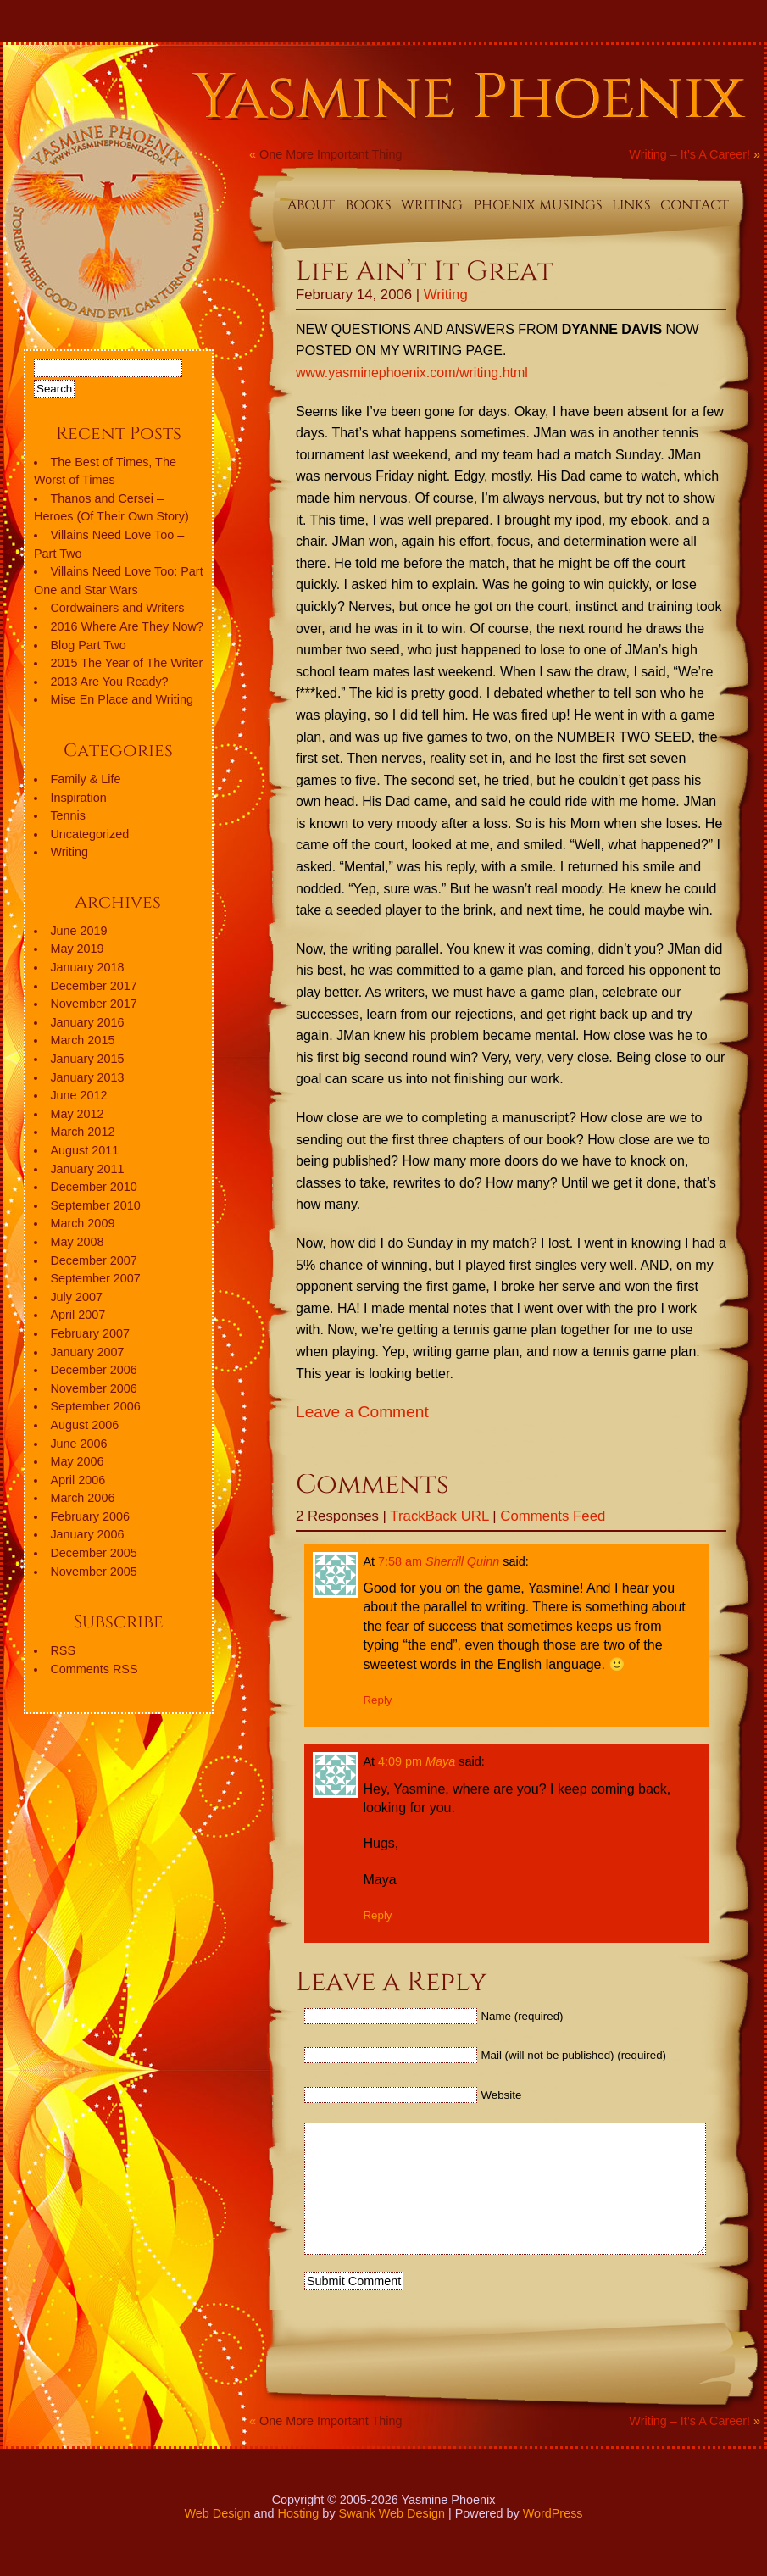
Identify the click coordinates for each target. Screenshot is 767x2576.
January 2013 (87, 1077)
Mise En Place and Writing (121, 699)
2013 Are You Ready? (109, 681)
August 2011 (84, 1150)
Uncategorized (89, 834)
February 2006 (90, 1516)
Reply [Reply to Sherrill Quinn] (377, 1700)
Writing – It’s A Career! (689, 154)
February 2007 (90, 1333)
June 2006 (78, 1443)
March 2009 (82, 1223)
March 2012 (82, 1131)
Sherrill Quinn (462, 1561)
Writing (446, 295)
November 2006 (93, 1388)
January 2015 (87, 1058)
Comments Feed (552, 1516)
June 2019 (78, 930)
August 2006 (84, 1425)
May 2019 (76, 948)
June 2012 (78, 1095)
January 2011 (87, 1169)
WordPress (553, 2538)
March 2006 (82, 1498)
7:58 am (400, 1561)
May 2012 (76, 1114)
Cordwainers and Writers (117, 608)
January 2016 (87, 1022)
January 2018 (87, 967)
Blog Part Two (87, 645)
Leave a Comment (362, 1412)
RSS (62, 1650)
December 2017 (93, 986)
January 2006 (87, 1534)
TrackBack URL (439, 1516)
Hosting (299, 2538)
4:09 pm (400, 1761)
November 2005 (93, 1571)
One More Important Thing (331, 154)
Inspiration (78, 797)
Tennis (68, 815)
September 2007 (95, 1278)
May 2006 (76, 1461)
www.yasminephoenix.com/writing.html (412, 372)
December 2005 (93, 1553)
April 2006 (77, 1480)
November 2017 (93, 1003)
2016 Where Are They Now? (126, 626)
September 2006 (95, 1406)
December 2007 (93, 1260)
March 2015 (82, 1040)
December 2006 (93, 1370)
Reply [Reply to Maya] (377, 1915)
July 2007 (76, 1297)
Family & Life (85, 779)
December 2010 (93, 1186)
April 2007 (77, 1314)
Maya (440, 1761)
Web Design (217, 2538)
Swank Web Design (392, 2538)
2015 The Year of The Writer (126, 663)
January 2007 (87, 1352)
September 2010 (95, 1205)
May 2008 (76, 1242)
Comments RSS (93, 1669)
